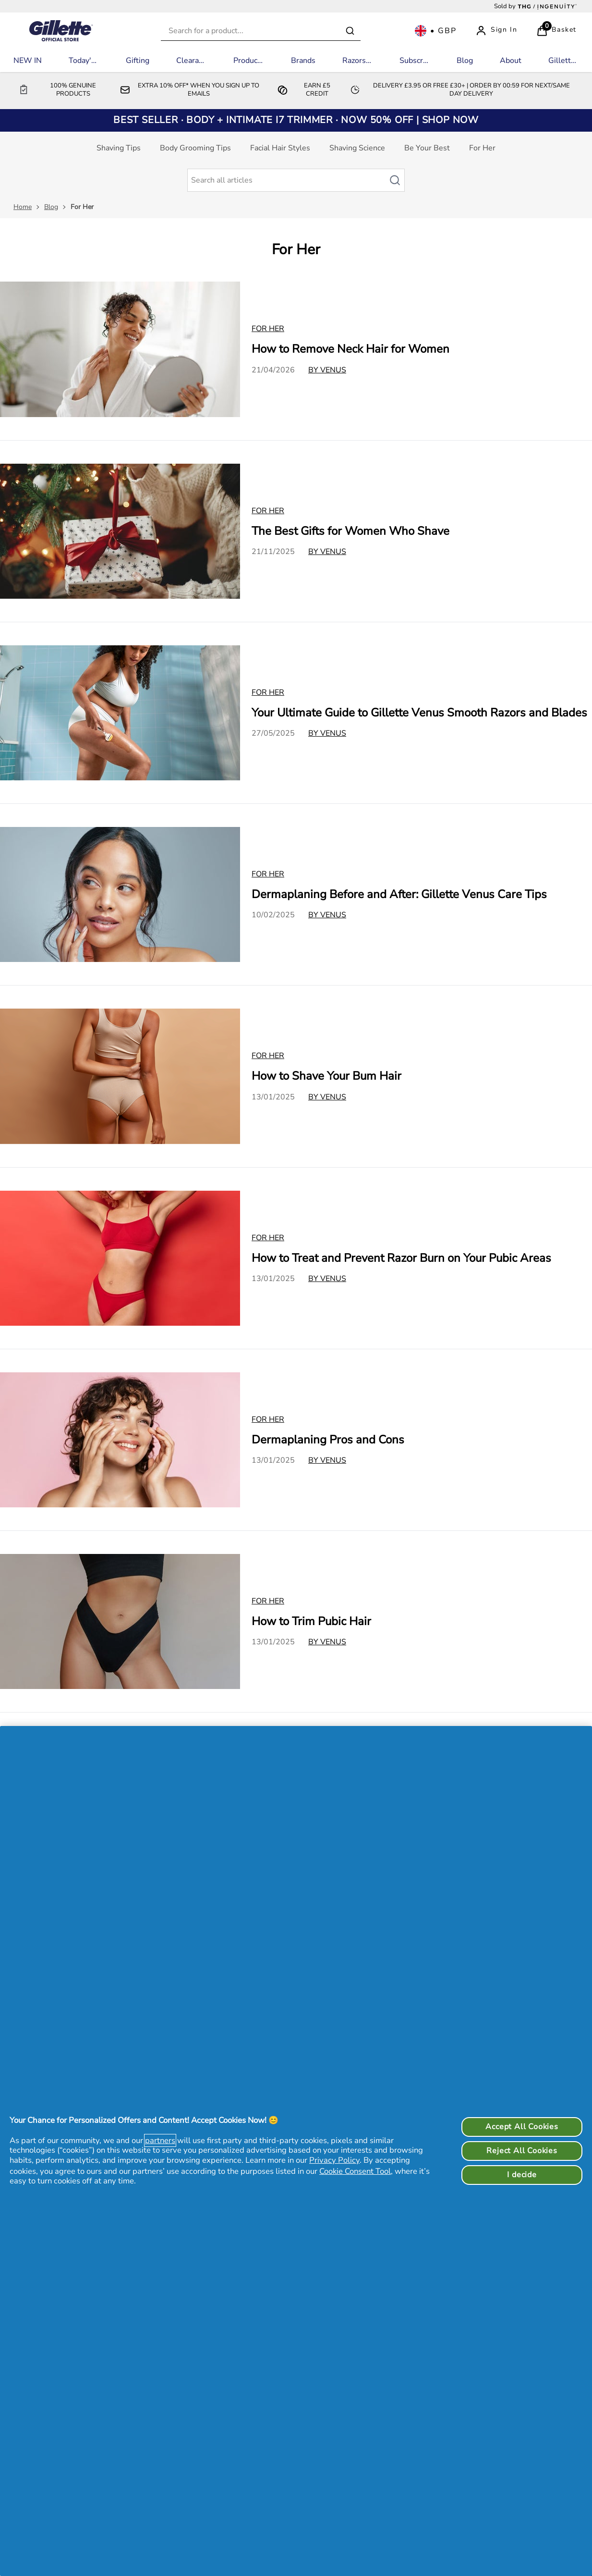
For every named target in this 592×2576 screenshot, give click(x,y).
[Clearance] (191, 60)
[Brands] (303, 60)
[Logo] (61, 30)
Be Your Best (427, 148)
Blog (51, 206)
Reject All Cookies (521, 2150)
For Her (482, 148)
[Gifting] (137, 60)
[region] (296, 2151)
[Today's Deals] (83, 60)
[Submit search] (350, 31)
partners (160, 2140)
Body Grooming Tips (195, 148)
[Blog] (464, 60)
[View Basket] (556, 31)
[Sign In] (496, 31)
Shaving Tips (119, 148)
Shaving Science (357, 148)
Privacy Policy (334, 2160)
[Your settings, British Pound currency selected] (435, 31)
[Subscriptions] (414, 60)
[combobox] (261, 31)
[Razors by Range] (357, 60)
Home (22, 206)
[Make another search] (296, 180)
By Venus (327, 370)
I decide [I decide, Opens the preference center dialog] (521, 2174)
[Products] (248, 60)
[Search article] (400, 180)
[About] (510, 60)
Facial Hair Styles (280, 148)
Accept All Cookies (521, 2126)
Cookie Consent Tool (355, 2171)
